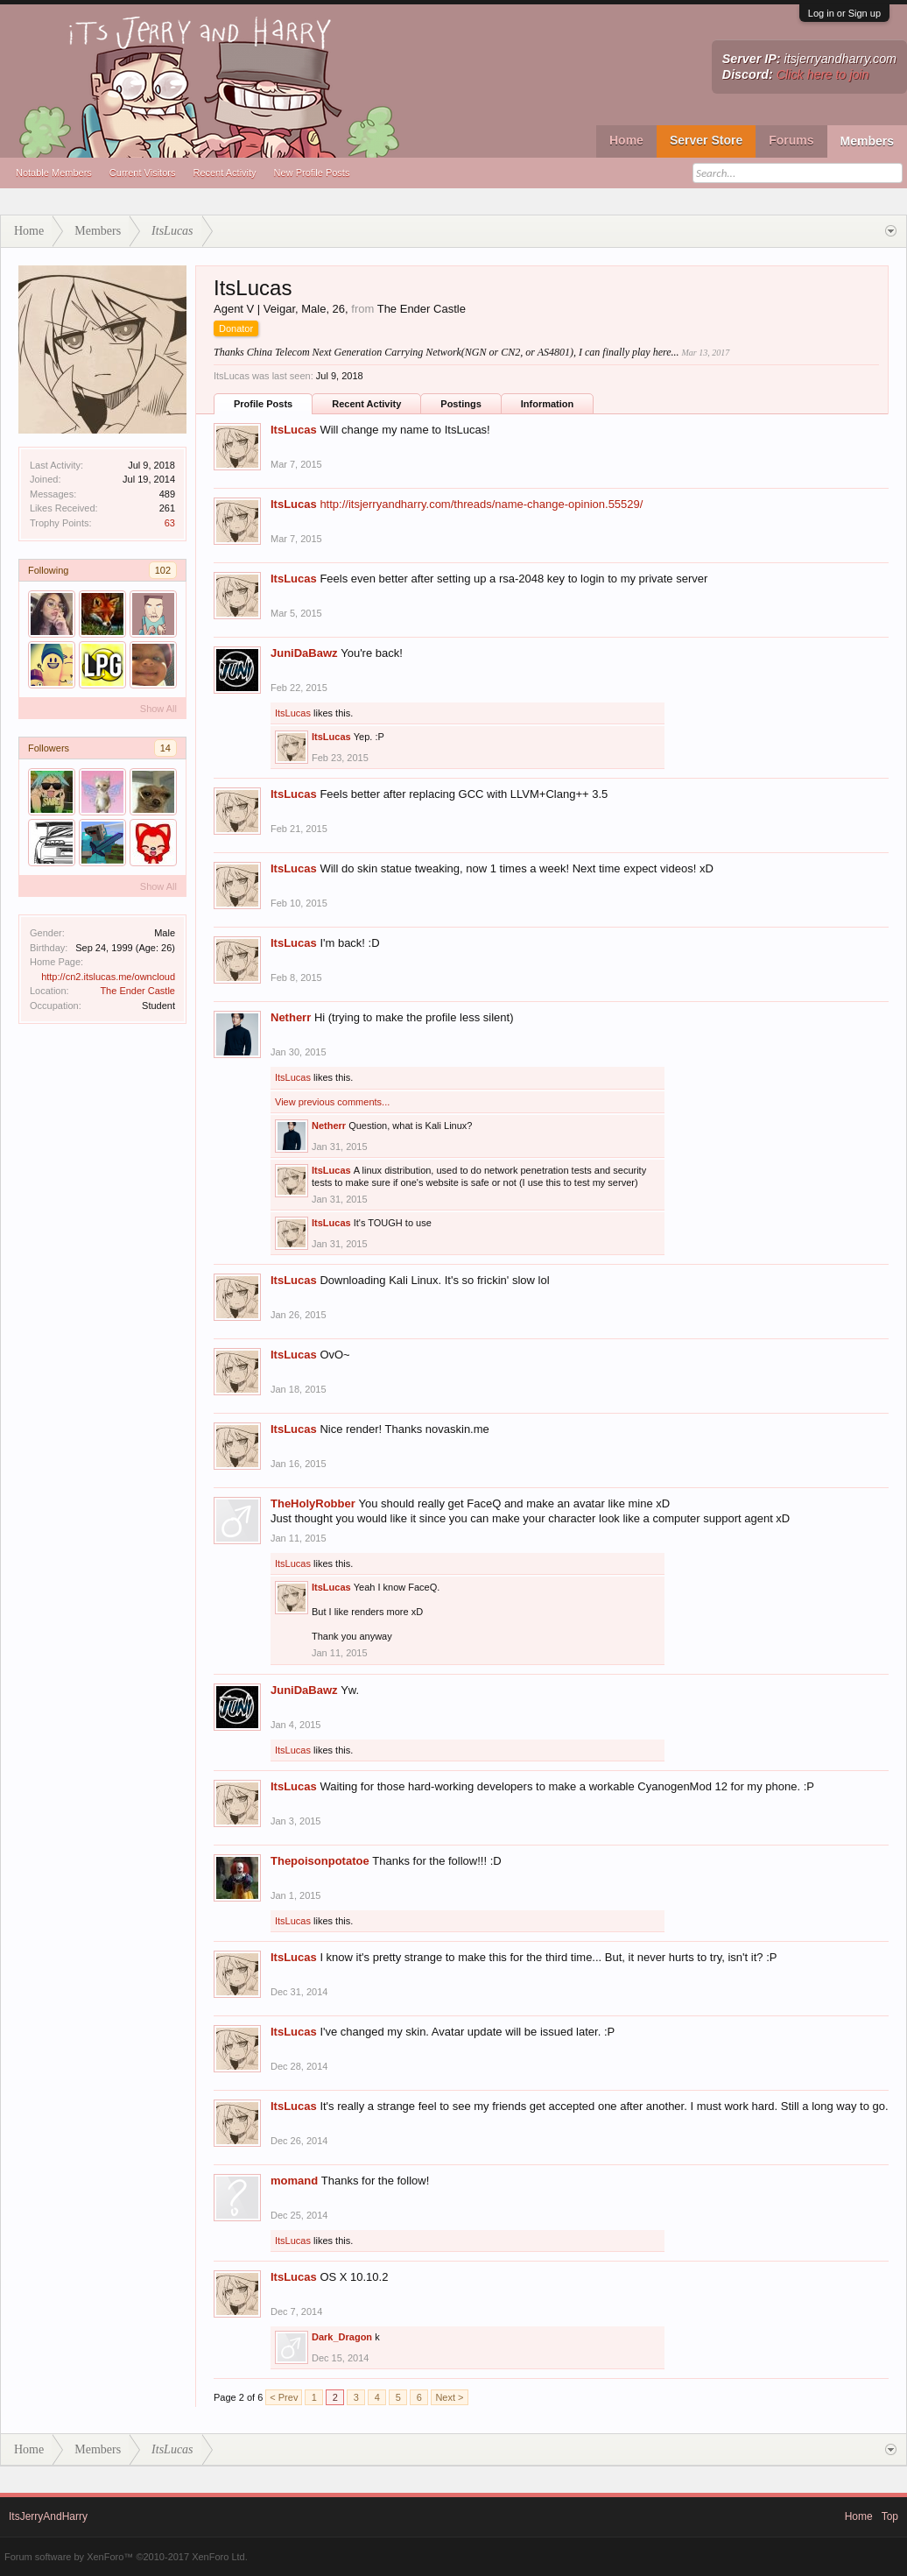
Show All (158, 708)
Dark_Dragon (342, 2337)
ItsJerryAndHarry (48, 2516)
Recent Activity (224, 172)
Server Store (706, 140)
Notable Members (54, 172)
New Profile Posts (312, 172)
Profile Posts (263, 404)
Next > (449, 2397)
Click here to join (823, 74)
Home (626, 140)
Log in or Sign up (844, 13)
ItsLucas (294, 429)
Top (890, 2516)
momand (294, 2180)
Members (867, 141)
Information (547, 404)
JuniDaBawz (304, 653)
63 (170, 523)
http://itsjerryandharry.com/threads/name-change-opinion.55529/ (481, 504)
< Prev (284, 2397)
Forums (791, 140)
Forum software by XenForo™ (126, 2556)
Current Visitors (142, 172)
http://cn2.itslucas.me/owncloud (108, 976)
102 (163, 570)
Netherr (291, 1017)
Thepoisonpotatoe (320, 1860)
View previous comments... (332, 1102)
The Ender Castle (137, 990)
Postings (460, 404)
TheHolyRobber (313, 1503)
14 (165, 748)
